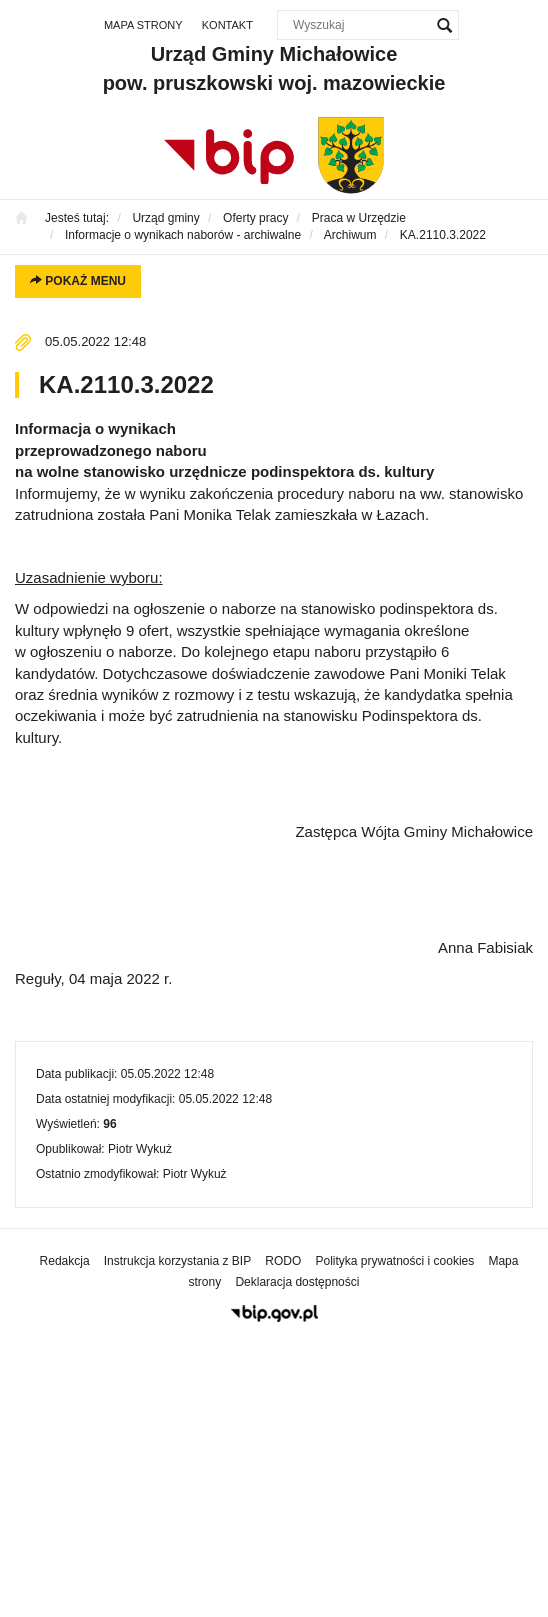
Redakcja (65, 1261)
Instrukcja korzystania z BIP (177, 1261)
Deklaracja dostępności (297, 1282)
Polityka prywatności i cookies (395, 1261)
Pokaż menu (78, 281)
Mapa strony (143, 25)
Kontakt (227, 25)
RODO (283, 1261)
